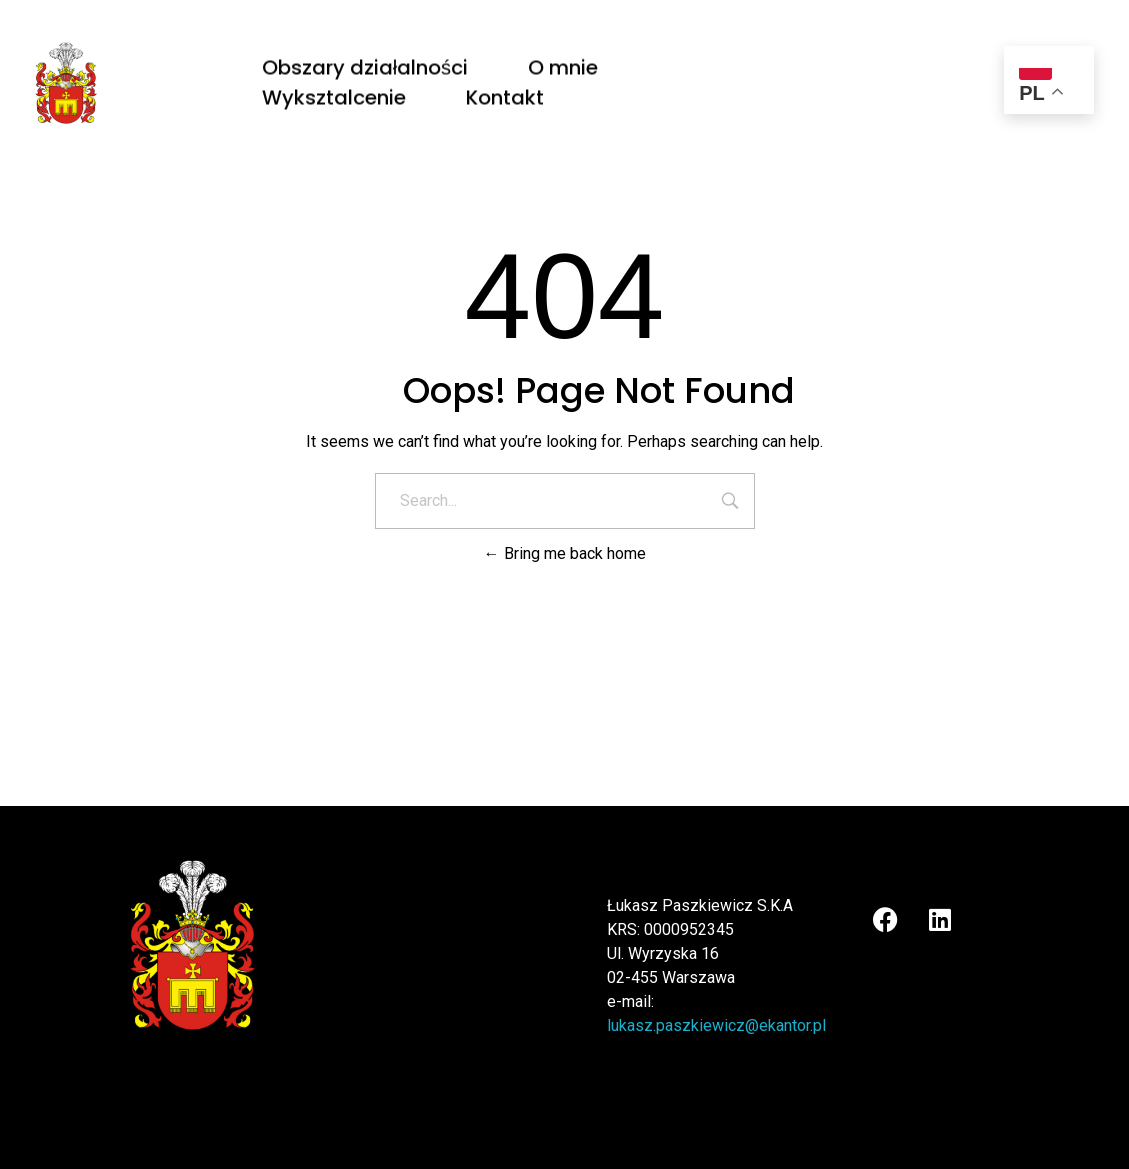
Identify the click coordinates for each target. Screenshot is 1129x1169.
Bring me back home (565, 553)
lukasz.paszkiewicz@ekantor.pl (716, 1025)
